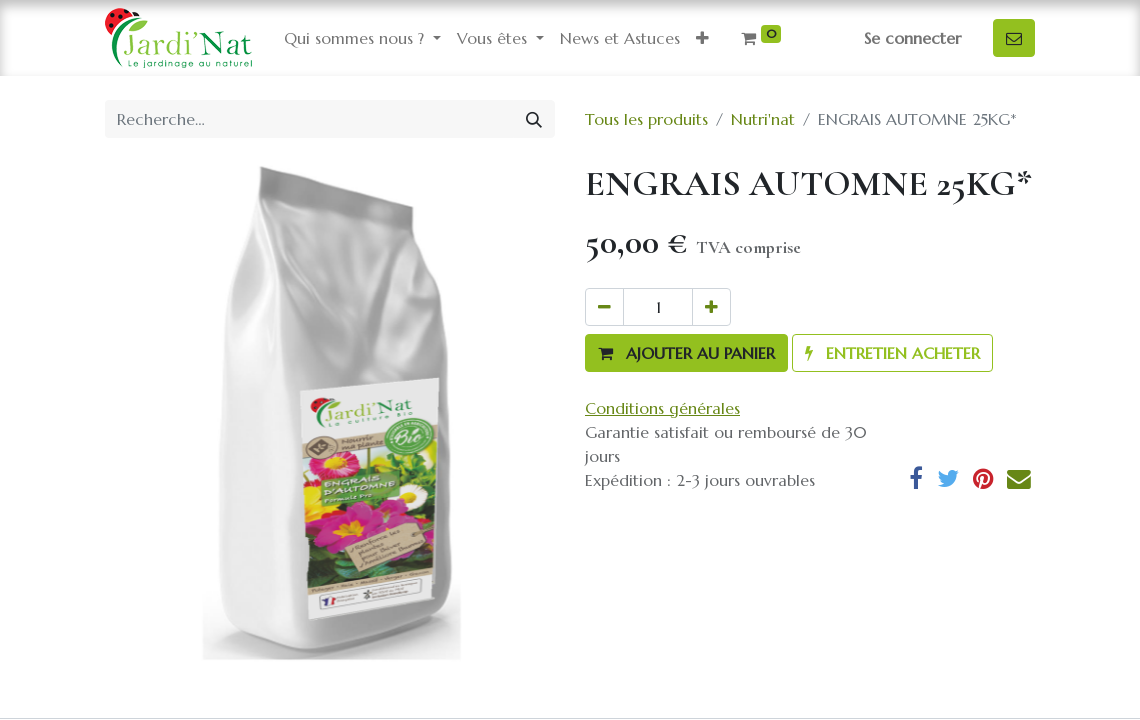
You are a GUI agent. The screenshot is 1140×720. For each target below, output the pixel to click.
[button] (702, 38)
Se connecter (912, 38)
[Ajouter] (711, 307)
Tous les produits (646, 119)
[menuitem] (620, 38)
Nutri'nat (763, 119)
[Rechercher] (534, 119)
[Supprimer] (604, 307)
